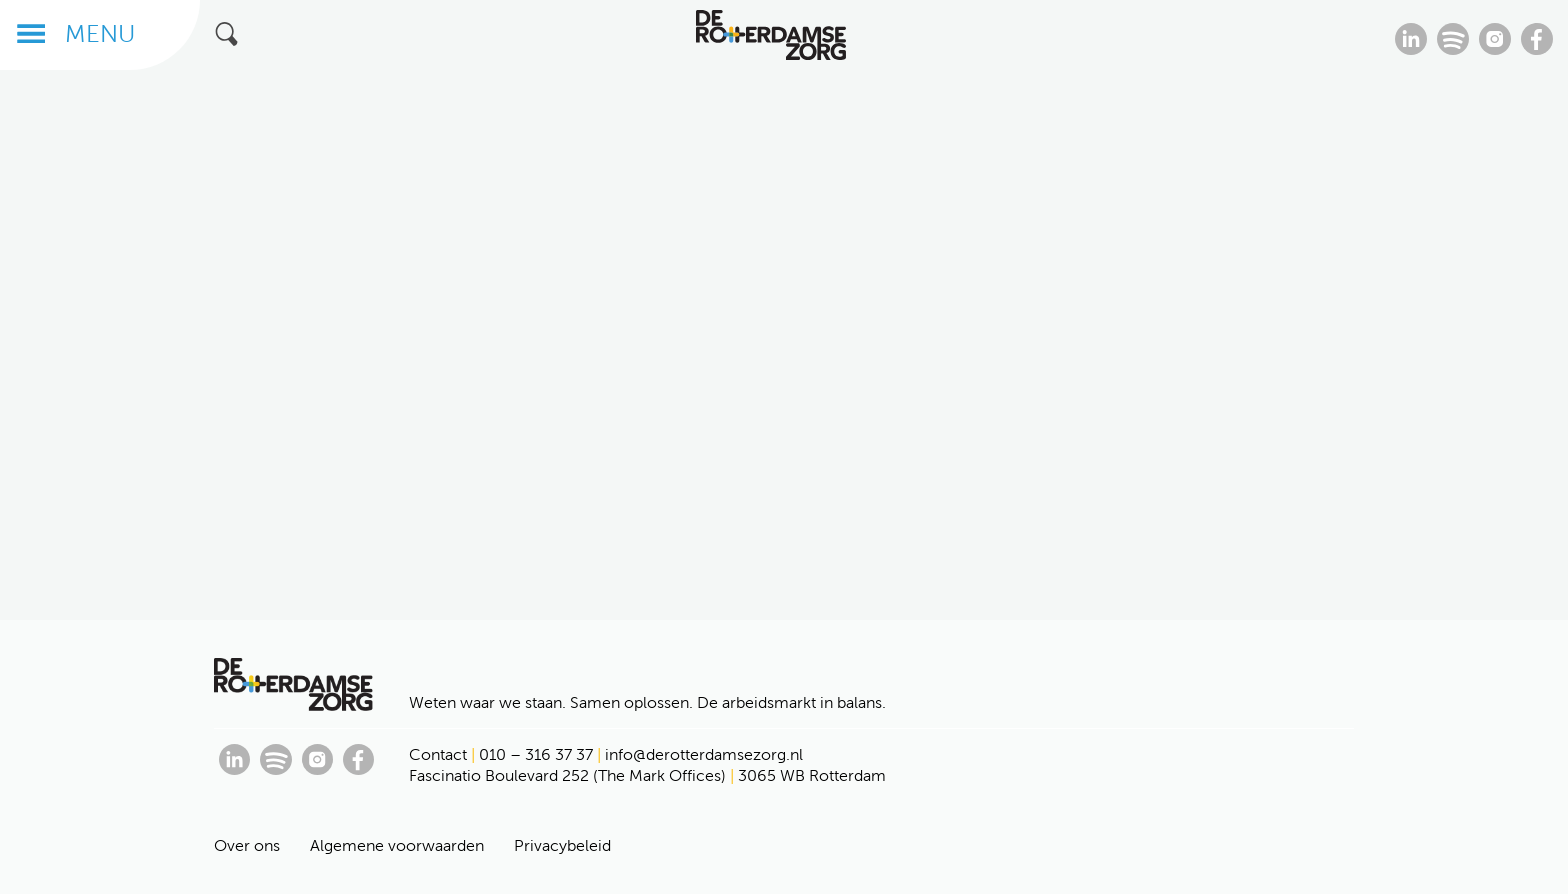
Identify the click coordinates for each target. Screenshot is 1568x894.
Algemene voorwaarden (397, 845)
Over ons (247, 845)
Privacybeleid (562, 845)
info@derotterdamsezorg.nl (704, 754)
